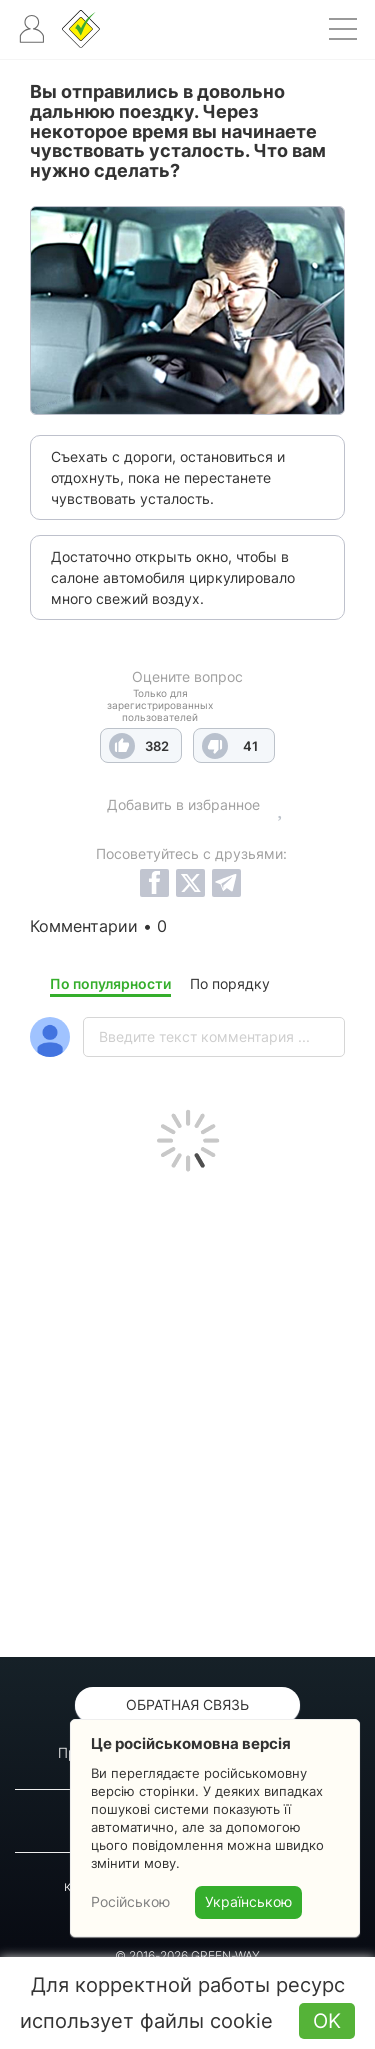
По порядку (230, 983)
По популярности (110, 983)
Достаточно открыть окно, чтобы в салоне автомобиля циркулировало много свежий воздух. (173, 577)
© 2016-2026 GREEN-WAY (187, 1955)
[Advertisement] (187, 1409)
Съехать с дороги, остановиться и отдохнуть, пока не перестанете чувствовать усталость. (168, 477)
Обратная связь (187, 1704)
